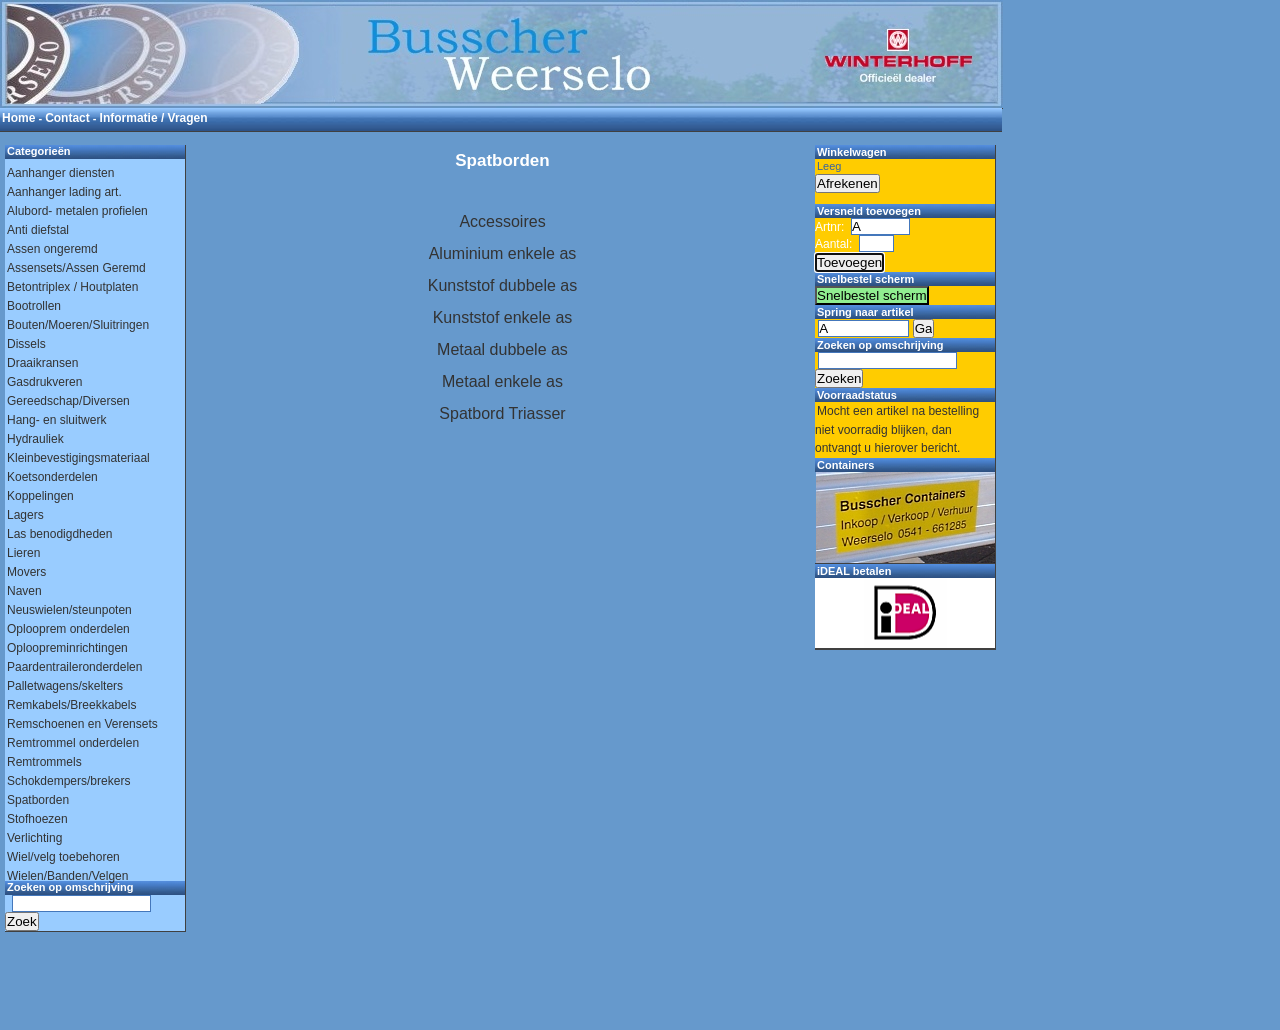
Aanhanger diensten (60, 173)
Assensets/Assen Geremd (76, 268)
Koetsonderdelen (52, 477)
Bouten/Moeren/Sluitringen (78, 325)
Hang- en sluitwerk (56, 420)
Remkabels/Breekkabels (71, 705)
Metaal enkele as (502, 381)
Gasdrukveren (44, 382)
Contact (67, 118)
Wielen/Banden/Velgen (67, 876)
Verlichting (34, 838)
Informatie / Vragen (154, 118)
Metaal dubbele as (502, 349)
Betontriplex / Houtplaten (72, 287)
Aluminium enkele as (503, 253)
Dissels (26, 344)
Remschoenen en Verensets (82, 724)
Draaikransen (42, 363)
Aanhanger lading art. (64, 192)
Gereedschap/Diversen (68, 401)
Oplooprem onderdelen (68, 629)
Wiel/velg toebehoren (63, 857)
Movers (26, 572)
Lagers (25, 515)
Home (18, 118)
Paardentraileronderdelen (74, 667)
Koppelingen (40, 496)
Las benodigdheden (59, 534)
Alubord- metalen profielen (77, 211)
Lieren (23, 553)
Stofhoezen (37, 819)
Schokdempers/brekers (68, 781)
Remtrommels (44, 762)
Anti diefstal (38, 230)
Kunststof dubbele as (502, 285)
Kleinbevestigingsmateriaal (78, 458)
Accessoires (502, 221)
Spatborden (38, 800)
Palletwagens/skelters (65, 686)
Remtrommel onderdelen (73, 743)
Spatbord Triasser (502, 413)
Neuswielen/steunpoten (69, 610)
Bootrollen (34, 306)
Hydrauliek (35, 439)
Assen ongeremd (52, 249)
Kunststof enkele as (503, 317)
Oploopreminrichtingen (67, 648)
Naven (24, 591)
